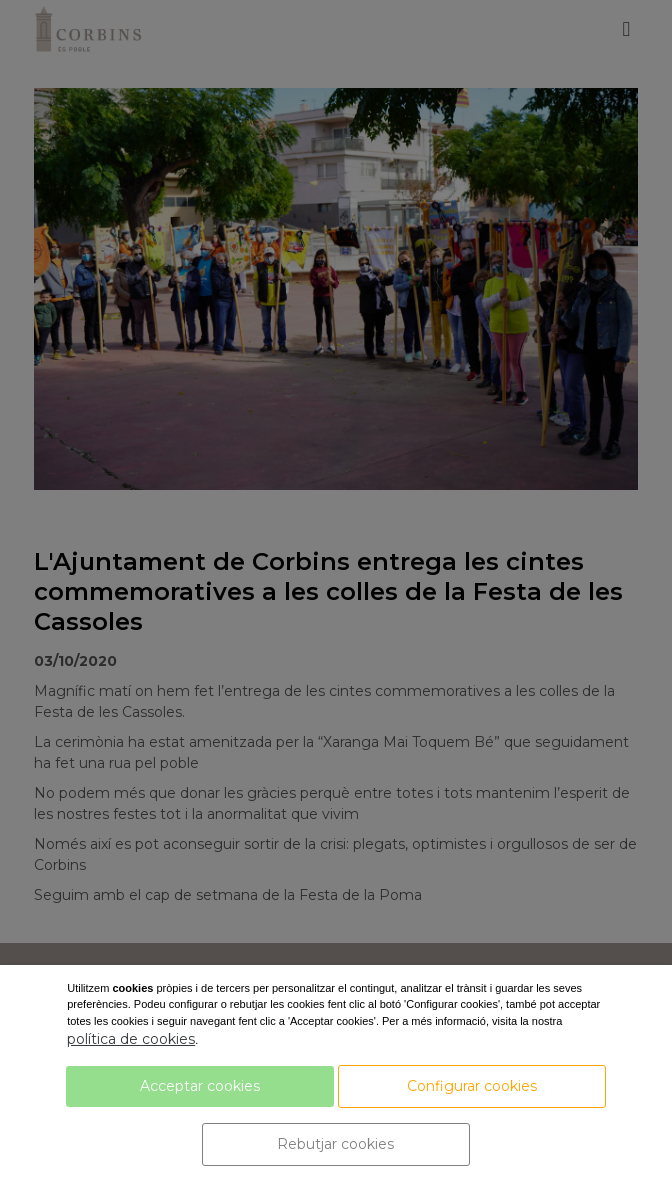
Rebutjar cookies (335, 1144)
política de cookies (131, 1039)
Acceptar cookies (200, 1086)
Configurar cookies (472, 1086)
